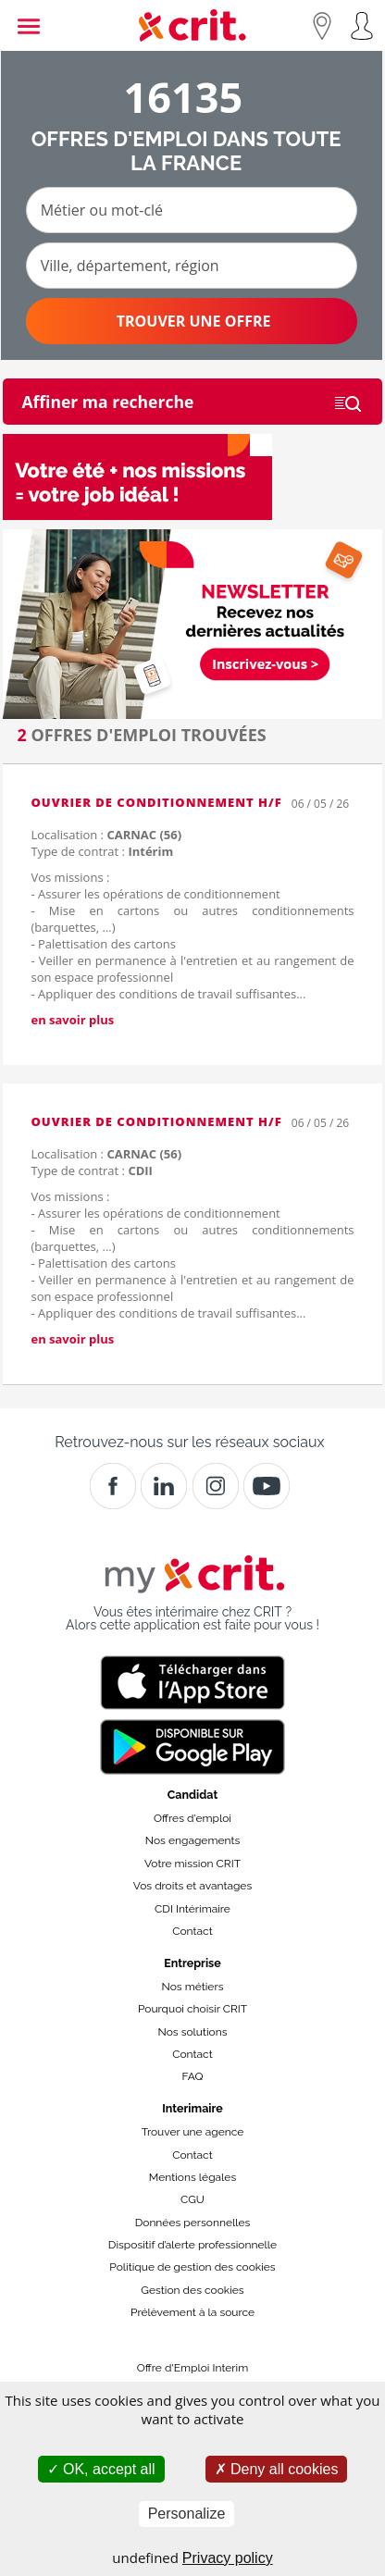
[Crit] (164, 1486)
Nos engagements (192, 1840)
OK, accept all (101, 2469)
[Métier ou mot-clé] (191, 210)
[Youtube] (266, 1486)
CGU (192, 2199)
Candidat (192, 1795)
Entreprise (192, 1963)
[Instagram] (215, 1486)
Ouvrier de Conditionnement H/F (156, 802)
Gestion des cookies (192, 2290)
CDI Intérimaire (192, 1908)
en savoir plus (72, 1019)
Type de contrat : (102, 851)
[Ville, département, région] (191, 265)
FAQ (192, 2076)
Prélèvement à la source (192, 2312)
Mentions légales (192, 2177)
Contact (192, 1931)
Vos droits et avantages (192, 1885)
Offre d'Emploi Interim (192, 2367)
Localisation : (106, 834)
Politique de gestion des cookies (192, 2266)
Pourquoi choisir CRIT (192, 2008)
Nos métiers (193, 1986)
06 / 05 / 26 (320, 803)
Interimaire (192, 2108)
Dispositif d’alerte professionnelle (192, 2244)
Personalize (187, 2513)
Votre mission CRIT (192, 1863)
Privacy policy (227, 2558)
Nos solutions (192, 2031)
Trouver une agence (193, 2131)
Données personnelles (193, 2222)
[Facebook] (113, 1486)
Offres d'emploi (192, 1818)
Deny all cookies (277, 2469)
